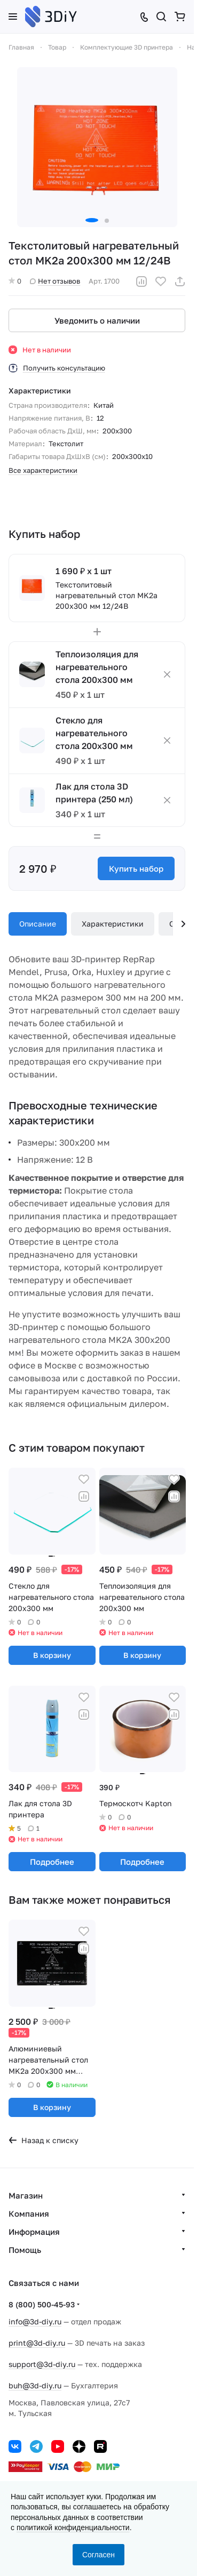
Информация (34, 2231)
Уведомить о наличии (97, 320)
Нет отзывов (55, 281)
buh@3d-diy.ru (35, 2385)
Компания (29, 2213)
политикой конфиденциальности (73, 2527)
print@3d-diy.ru (37, 2342)
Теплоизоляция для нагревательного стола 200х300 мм (97, 667)
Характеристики (113, 923)
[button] (91, 220)
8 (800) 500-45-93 (42, 2304)
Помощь (25, 2250)
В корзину (52, 1655)
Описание (37, 923)
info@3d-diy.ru (35, 2321)
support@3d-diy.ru (42, 2364)
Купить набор (136, 868)
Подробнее (52, 1861)
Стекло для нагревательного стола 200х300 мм (94, 733)
